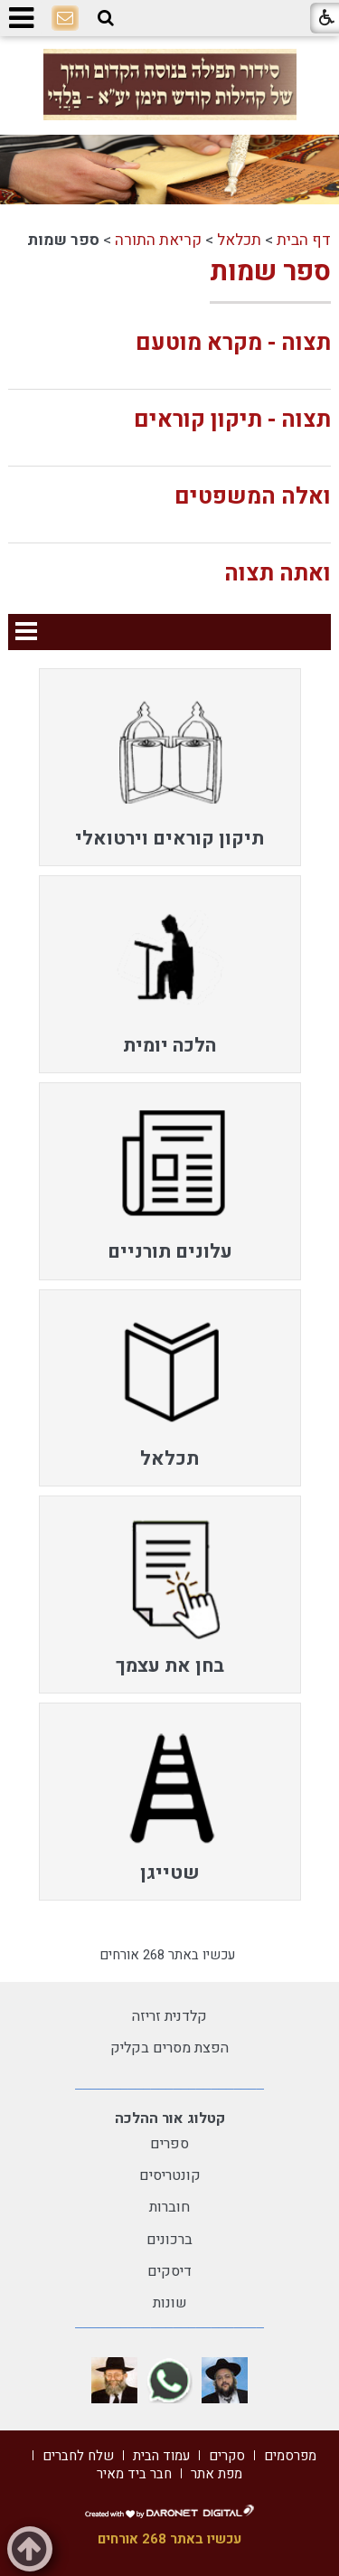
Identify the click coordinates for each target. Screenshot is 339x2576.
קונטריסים (170, 2175)
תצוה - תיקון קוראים (232, 420)
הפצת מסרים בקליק (169, 2048)
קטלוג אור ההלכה (170, 2118)
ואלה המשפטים (252, 497)
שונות (170, 2303)
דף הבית (304, 240)
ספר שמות (270, 272)
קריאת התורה (158, 240)
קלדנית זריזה (169, 2016)
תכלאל (239, 240)
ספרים (169, 2144)
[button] (106, 18)
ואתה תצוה (277, 573)
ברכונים (169, 2239)
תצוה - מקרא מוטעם (233, 343)
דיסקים (169, 2271)
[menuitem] (170, 767)
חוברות (169, 2207)
